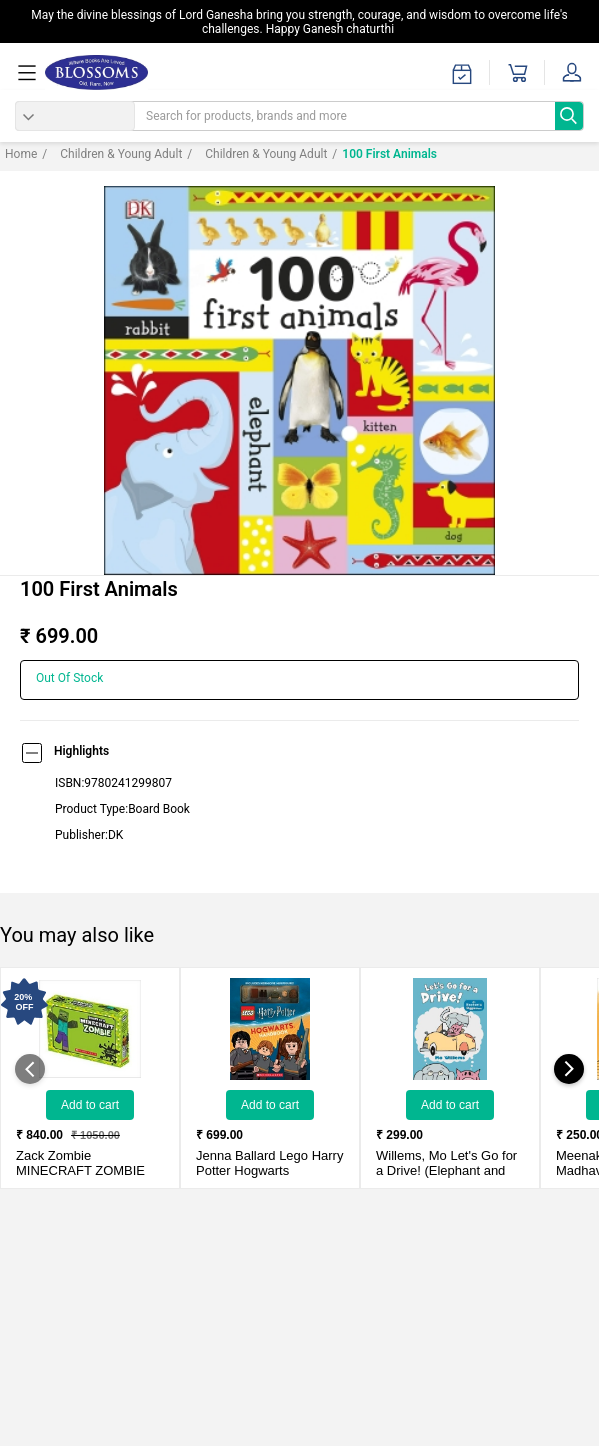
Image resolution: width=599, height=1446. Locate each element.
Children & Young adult (112, 154)
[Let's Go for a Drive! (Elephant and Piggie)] (450, 1029)
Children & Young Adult (257, 154)
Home (21, 154)
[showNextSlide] (569, 1069)
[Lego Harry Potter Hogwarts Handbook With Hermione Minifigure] (270, 1029)
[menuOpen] (30, 73)
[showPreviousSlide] (30, 1069)
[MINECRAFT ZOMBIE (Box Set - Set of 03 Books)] (90, 1029)
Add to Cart (90, 1105)
